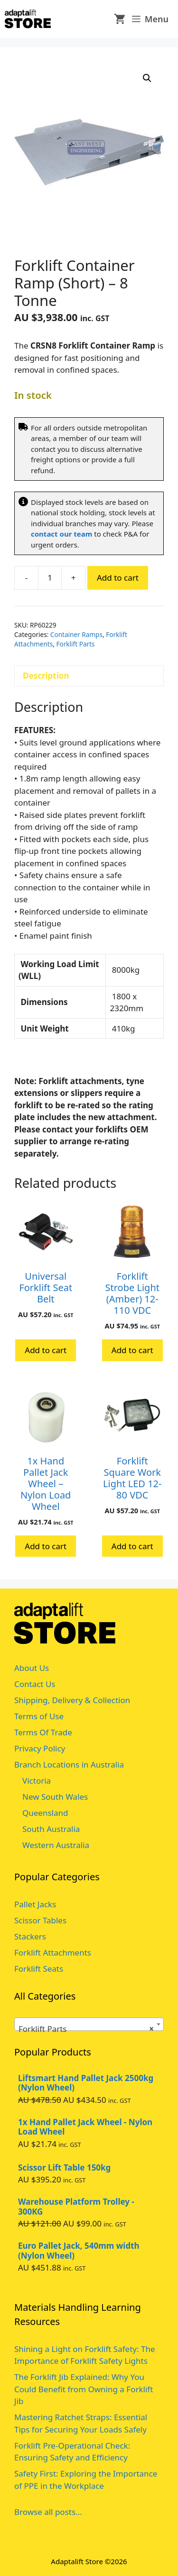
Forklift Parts (75, 643)
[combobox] (89, 2024)
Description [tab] (46, 675)
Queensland (45, 1812)
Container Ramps (76, 634)
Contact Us (35, 1683)
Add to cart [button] (45, 1350)
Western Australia (55, 1845)
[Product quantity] (50, 578)
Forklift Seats (38, 1968)
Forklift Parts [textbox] (86, 2029)
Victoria (36, 1780)
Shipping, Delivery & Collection (72, 1700)
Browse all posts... (48, 2511)
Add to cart (118, 577)
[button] (147, 78)
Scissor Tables (40, 1920)
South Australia (51, 1828)
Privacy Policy (39, 1748)
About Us (31, 1667)
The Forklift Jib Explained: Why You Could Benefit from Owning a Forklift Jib (83, 2388)
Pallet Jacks (35, 1904)
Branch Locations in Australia (69, 1764)
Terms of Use (39, 1716)
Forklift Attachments (52, 1952)
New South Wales (55, 1796)
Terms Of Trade (43, 1732)
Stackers (30, 1936)
